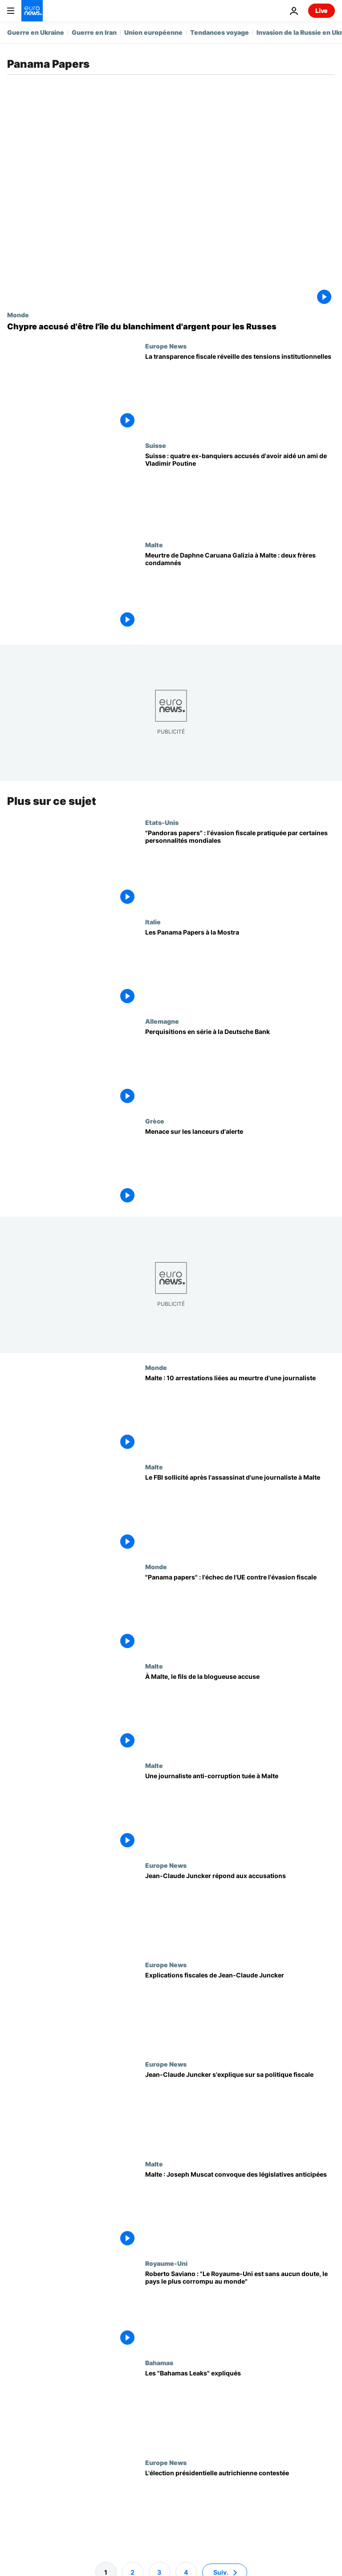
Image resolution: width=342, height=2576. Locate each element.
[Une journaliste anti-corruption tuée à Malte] (240, 1811)
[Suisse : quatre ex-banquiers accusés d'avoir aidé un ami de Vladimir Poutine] (240, 491)
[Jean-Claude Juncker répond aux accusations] (240, 1911)
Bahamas (159, 2362)
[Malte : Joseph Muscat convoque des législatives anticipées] (240, 2209)
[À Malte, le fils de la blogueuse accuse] (240, 1712)
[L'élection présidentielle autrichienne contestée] (240, 2508)
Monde (18, 314)
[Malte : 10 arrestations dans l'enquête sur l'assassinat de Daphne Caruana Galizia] (240, 1413)
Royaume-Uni (166, 2263)
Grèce (154, 1120)
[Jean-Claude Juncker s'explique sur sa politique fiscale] (240, 2110)
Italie (153, 921)
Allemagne (162, 1021)
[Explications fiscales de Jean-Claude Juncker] (240, 2011)
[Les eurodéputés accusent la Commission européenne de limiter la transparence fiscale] (240, 392)
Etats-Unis (162, 822)
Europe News (166, 345)
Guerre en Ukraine (35, 32)
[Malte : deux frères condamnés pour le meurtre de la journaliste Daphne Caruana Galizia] (240, 591)
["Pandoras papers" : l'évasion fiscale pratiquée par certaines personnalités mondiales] (240, 868)
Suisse (155, 445)
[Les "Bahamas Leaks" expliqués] (240, 2409)
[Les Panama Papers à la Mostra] (240, 968)
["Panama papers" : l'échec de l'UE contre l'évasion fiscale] (240, 1613)
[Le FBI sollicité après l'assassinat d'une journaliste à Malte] (240, 1513)
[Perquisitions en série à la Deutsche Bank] (240, 1067)
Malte (154, 544)
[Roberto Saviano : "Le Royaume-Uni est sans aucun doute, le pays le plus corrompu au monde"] (240, 2309)
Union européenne (153, 32)
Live (321, 10)
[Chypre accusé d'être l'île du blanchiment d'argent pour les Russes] (171, 327)
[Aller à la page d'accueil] (32, 10)
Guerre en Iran (94, 32)
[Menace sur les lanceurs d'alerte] (240, 1167)
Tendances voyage (219, 32)
